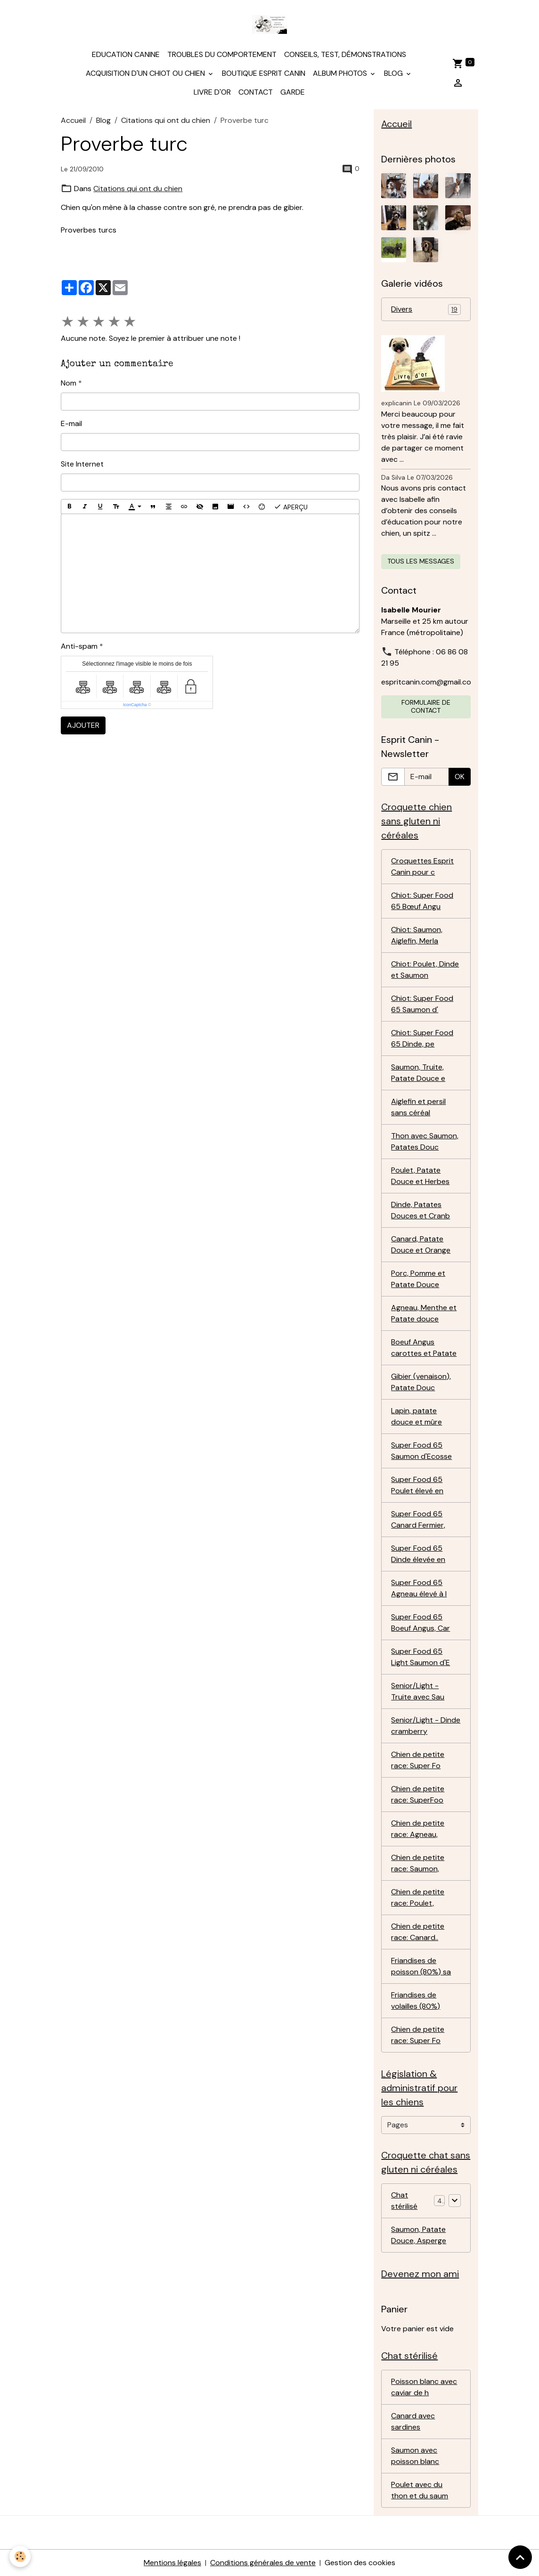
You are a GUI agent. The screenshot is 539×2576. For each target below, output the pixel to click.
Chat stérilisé (404, 2200)
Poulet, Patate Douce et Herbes (420, 1175)
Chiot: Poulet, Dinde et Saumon (425, 969)
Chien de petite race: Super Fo (417, 1760)
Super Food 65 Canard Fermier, (418, 1519)
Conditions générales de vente (263, 2563)
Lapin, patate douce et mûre (416, 1416)
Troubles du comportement (222, 54)
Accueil (73, 120)
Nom (68, 383)
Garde (292, 92)
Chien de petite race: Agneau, (417, 1828)
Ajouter (83, 725)
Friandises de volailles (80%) (415, 2000)
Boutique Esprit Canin (263, 73)
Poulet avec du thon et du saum (419, 2490)
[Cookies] (20, 2556)
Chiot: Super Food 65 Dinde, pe (422, 1038)
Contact (255, 92)
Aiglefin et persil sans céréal (418, 1107)
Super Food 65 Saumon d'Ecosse (421, 1450)
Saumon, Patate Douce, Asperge (418, 2235)
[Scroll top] (520, 2557)
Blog (394, 73)
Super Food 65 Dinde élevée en (418, 1553)
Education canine (126, 54)
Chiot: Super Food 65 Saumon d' (422, 1003)
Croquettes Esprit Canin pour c (422, 866)
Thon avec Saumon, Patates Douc (424, 1141)
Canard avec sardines (413, 2421)
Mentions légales (172, 2563)
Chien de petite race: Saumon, (417, 1863)
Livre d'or (212, 92)
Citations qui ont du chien (165, 120)
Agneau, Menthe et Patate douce (424, 1313)
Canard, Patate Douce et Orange (420, 1244)
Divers (425, 309)
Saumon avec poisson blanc (415, 2455)
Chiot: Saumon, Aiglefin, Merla (416, 935)
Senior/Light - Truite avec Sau (417, 1691)
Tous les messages (420, 561)
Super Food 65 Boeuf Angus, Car (420, 1622)
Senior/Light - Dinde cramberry (425, 1725)
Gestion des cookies (360, 2563)
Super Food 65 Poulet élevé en (417, 1485)
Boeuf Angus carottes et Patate (424, 1347)
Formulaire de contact (425, 706)
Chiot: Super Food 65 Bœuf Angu (422, 900)
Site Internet (82, 464)
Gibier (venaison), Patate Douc (421, 1382)
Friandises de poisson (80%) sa (421, 1966)
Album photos (341, 73)
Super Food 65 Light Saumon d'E (420, 1656)
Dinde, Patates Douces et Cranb (420, 1210)
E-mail (71, 423)
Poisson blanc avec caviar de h (424, 2387)
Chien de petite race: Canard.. (417, 1931)
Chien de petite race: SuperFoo (417, 1794)
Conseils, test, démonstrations (345, 54)
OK (460, 776)
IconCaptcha (135, 704)
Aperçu (291, 506)
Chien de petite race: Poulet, (417, 1897)
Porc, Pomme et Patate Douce (418, 1278)
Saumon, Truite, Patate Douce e (418, 1072)
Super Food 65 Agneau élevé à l (419, 1588)
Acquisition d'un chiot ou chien (146, 73)
